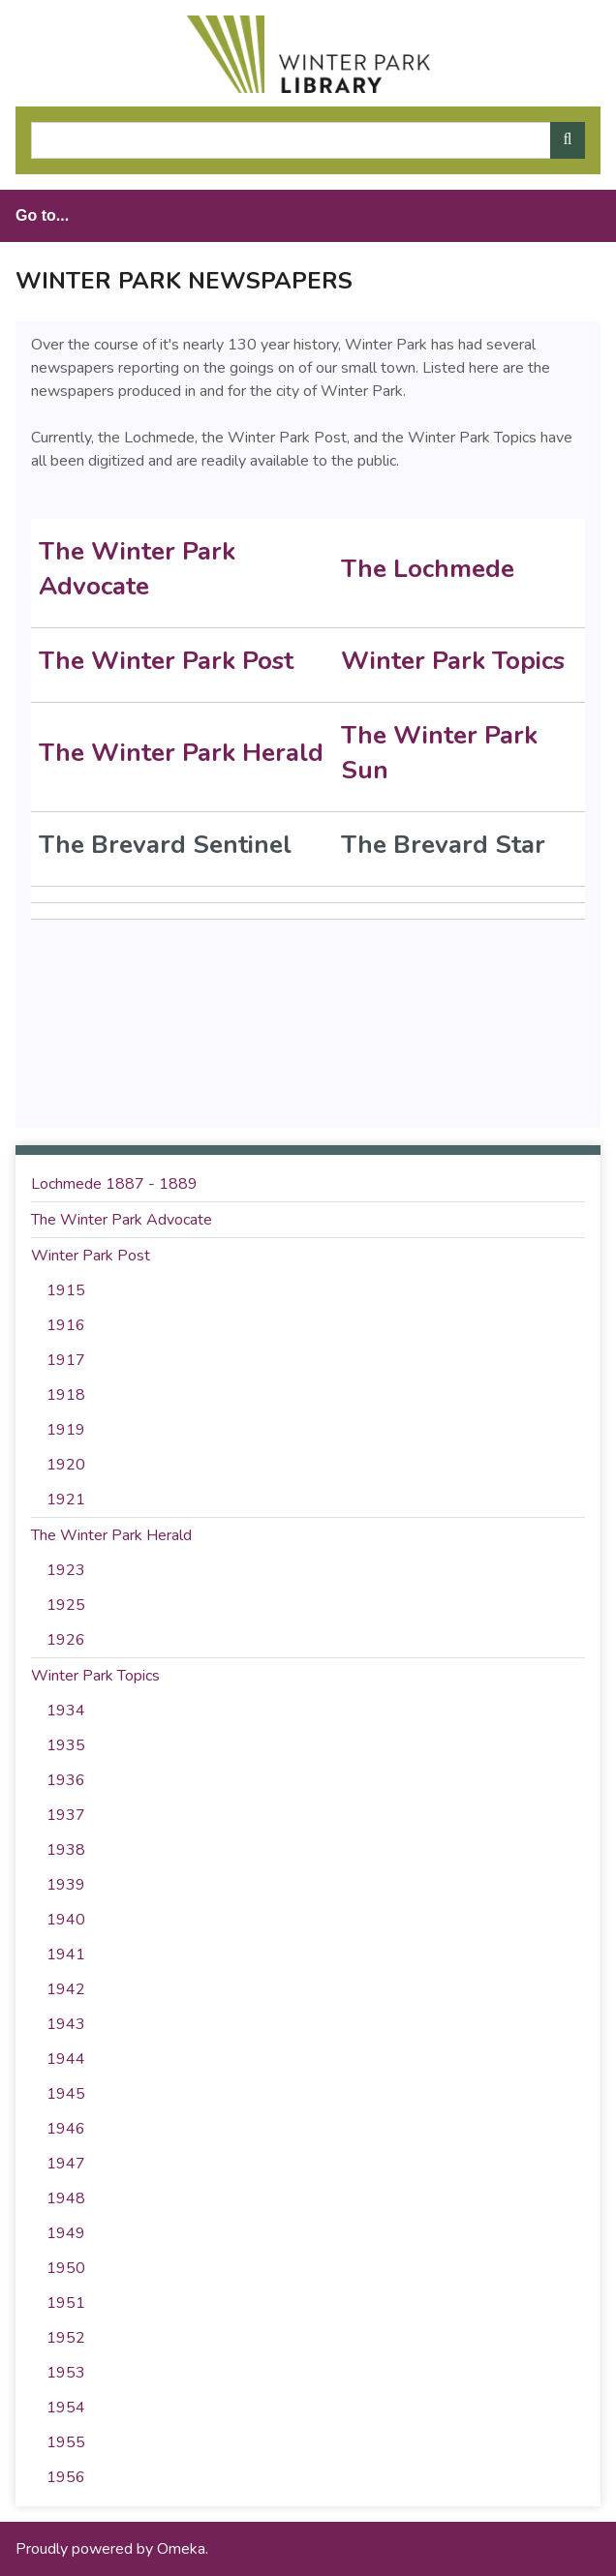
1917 (65, 1360)
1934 (65, 1710)
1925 (65, 1605)
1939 (65, 1884)
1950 (65, 2268)
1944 (65, 2059)
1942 (65, 1989)
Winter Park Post (90, 1255)
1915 (65, 1290)
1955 (65, 2442)
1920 (65, 1464)
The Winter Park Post (166, 661)
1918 (65, 1395)
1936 (65, 1780)
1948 (65, 2198)
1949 (65, 2233)
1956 (65, 2477)
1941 (65, 1954)
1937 (65, 1815)
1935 (65, 1745)
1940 (65, 1919)
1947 (65, 2163)
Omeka (181, 2549)
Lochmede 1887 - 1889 (114, 1184)
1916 (65, 1325)
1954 (65, 2407)
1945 (65, 2094)
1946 (65, 2128)
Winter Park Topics (453, 661)
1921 (65, 1499)
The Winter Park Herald (181, 753)
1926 (65, 1640)
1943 (65, 2024)
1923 (65, 1570)
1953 (65, 2372)
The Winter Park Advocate (137, 568)
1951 (65, 2303)
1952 (65, 2338)
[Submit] (567, 140)
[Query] (308, 140)
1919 (65, 1429)
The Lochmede (431, 569)
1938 (65, 1850)
